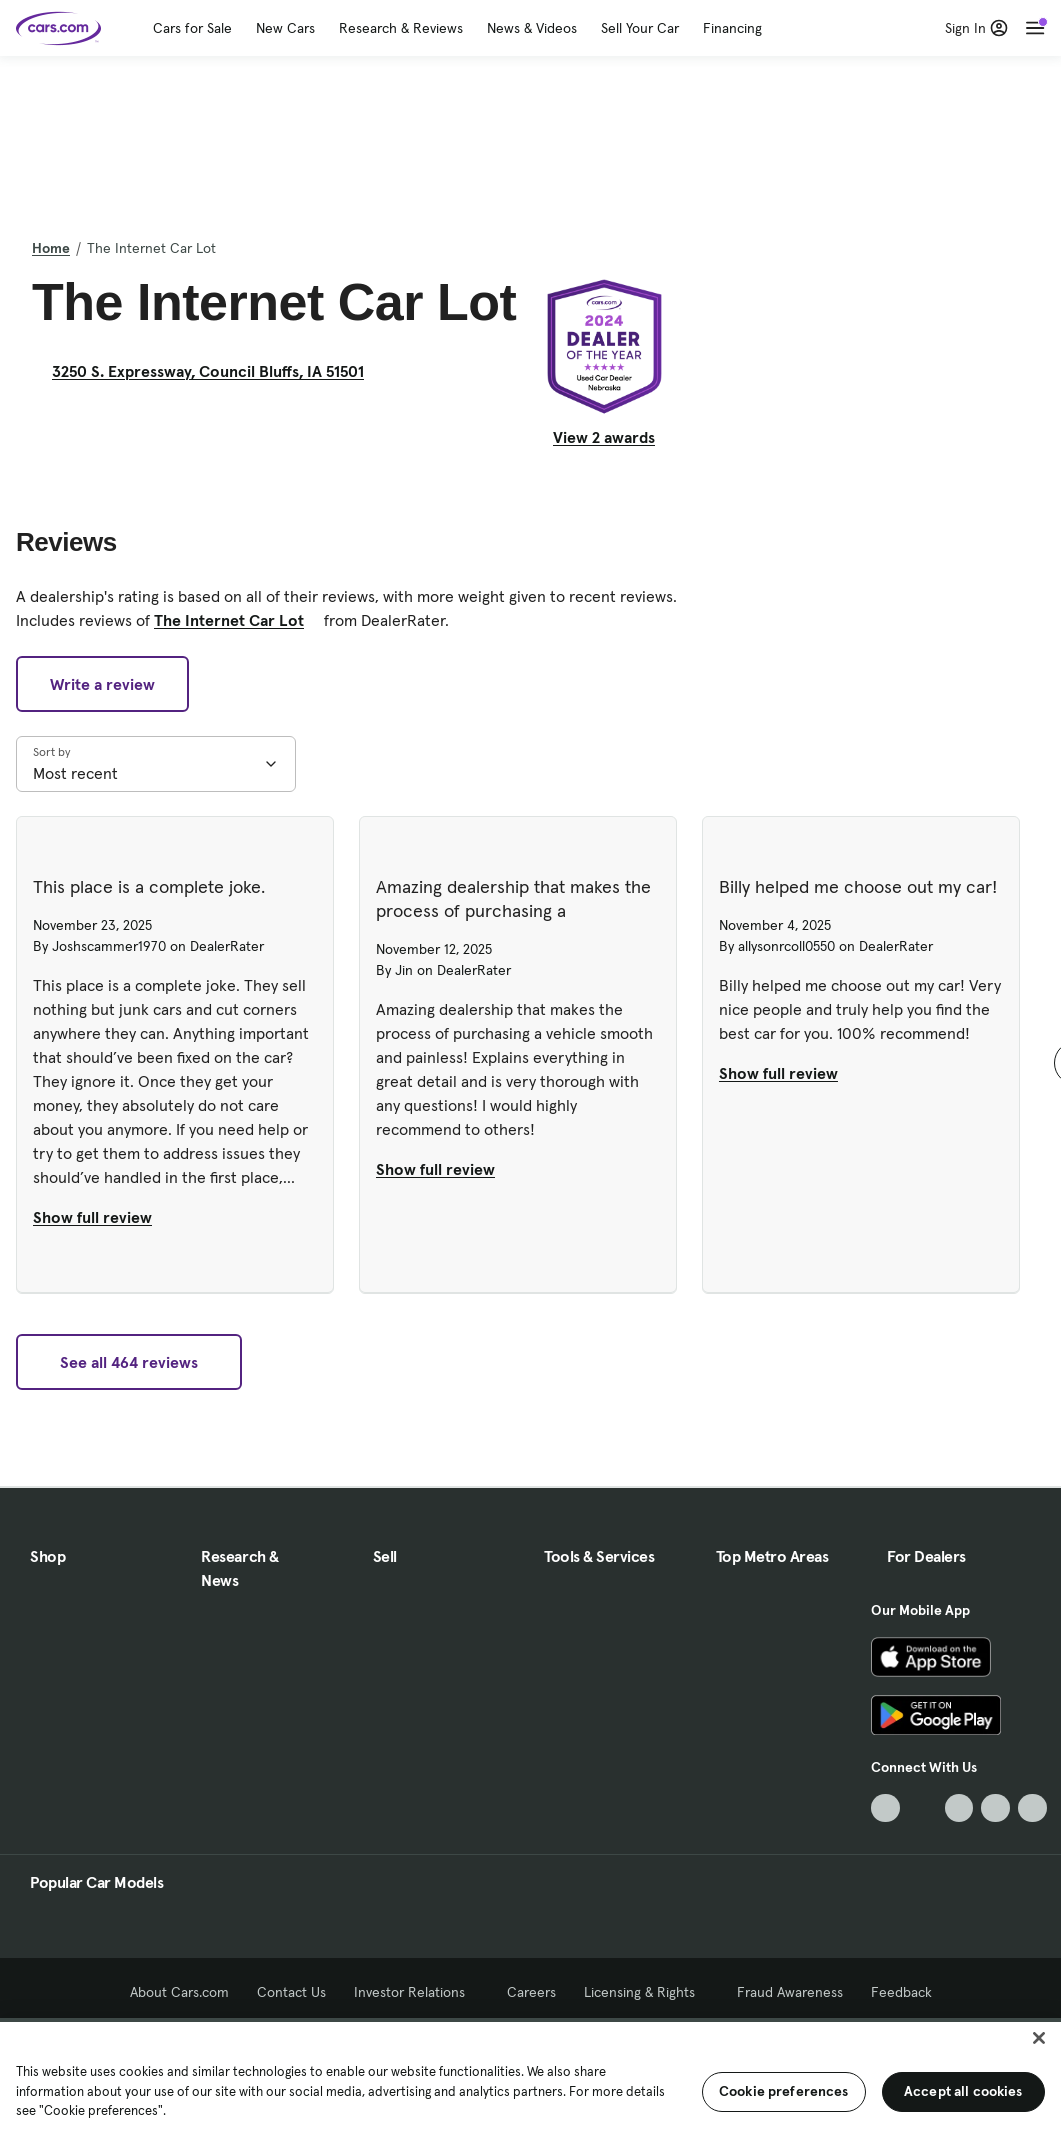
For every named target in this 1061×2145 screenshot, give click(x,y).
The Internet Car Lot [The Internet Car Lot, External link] (237, 620)
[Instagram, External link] (995, 1808)
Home (51, 248)
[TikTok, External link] (885, 1808)
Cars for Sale (192, 28)
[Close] (1039, 2038)
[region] (530, 2081)
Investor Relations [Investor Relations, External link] (416, 1992)
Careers (531, 1992)
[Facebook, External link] (922, 1808)
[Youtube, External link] (959, 1808)
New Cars (285, 28)
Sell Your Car (640, 28)
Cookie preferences (784, 2091)
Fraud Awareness (790, 1992)
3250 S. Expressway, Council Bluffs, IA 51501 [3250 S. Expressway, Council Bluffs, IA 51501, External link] (216, 371)
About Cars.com (179, 1992)
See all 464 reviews (129, 1362)
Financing (732, 28)
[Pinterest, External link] (1032, 1808)
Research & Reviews (401, 28)
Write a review (102, 684)
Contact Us (291, 1992)
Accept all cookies (963, 2091)
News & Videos (532, 28)
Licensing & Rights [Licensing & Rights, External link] (646, 1992)
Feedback (901, 1992)
